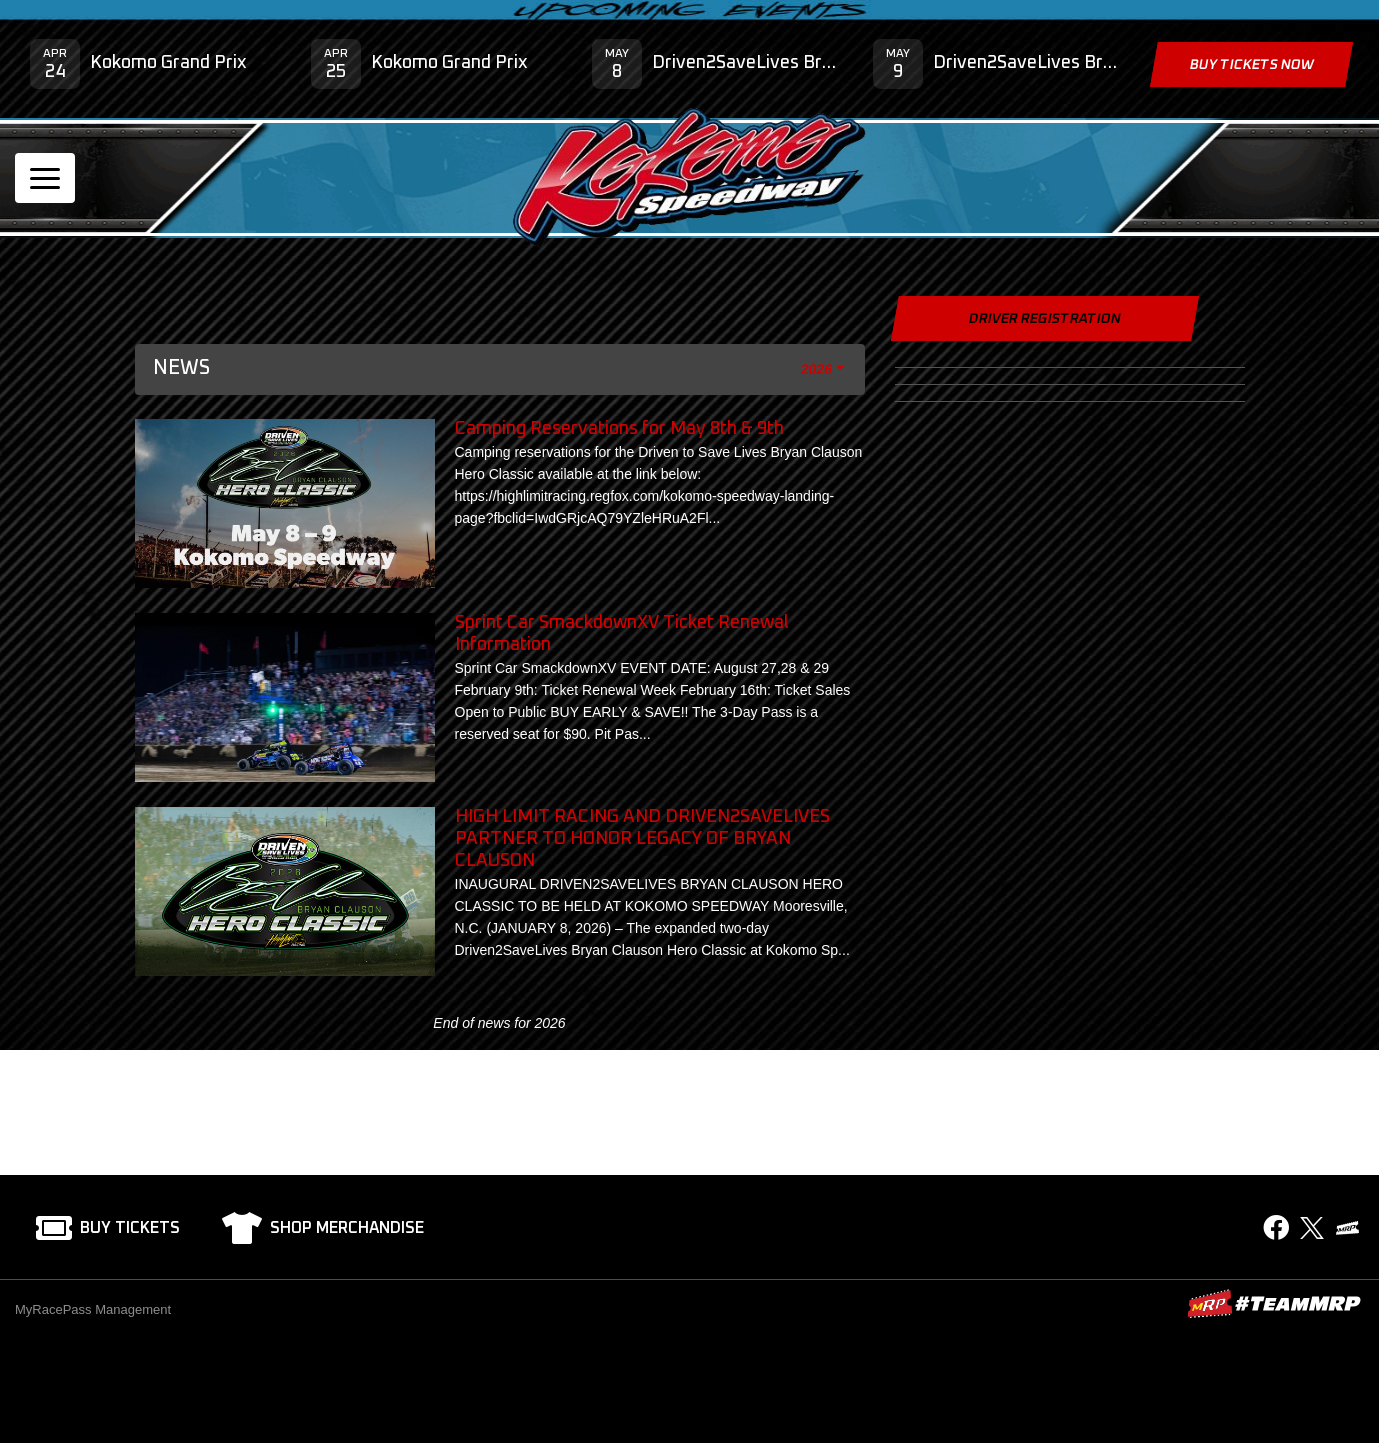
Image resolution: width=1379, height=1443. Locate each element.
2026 (816, 369)
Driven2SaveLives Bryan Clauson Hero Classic (747, 63)
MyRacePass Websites (1274, 1303)
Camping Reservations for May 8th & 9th (619, 429)
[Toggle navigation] (45, 178)
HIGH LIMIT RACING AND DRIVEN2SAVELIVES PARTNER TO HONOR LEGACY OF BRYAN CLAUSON (642, 839)
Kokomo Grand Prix (168, 63)
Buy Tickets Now (1251, 65)
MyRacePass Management (93, 1309)
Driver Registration (1044, 319)
